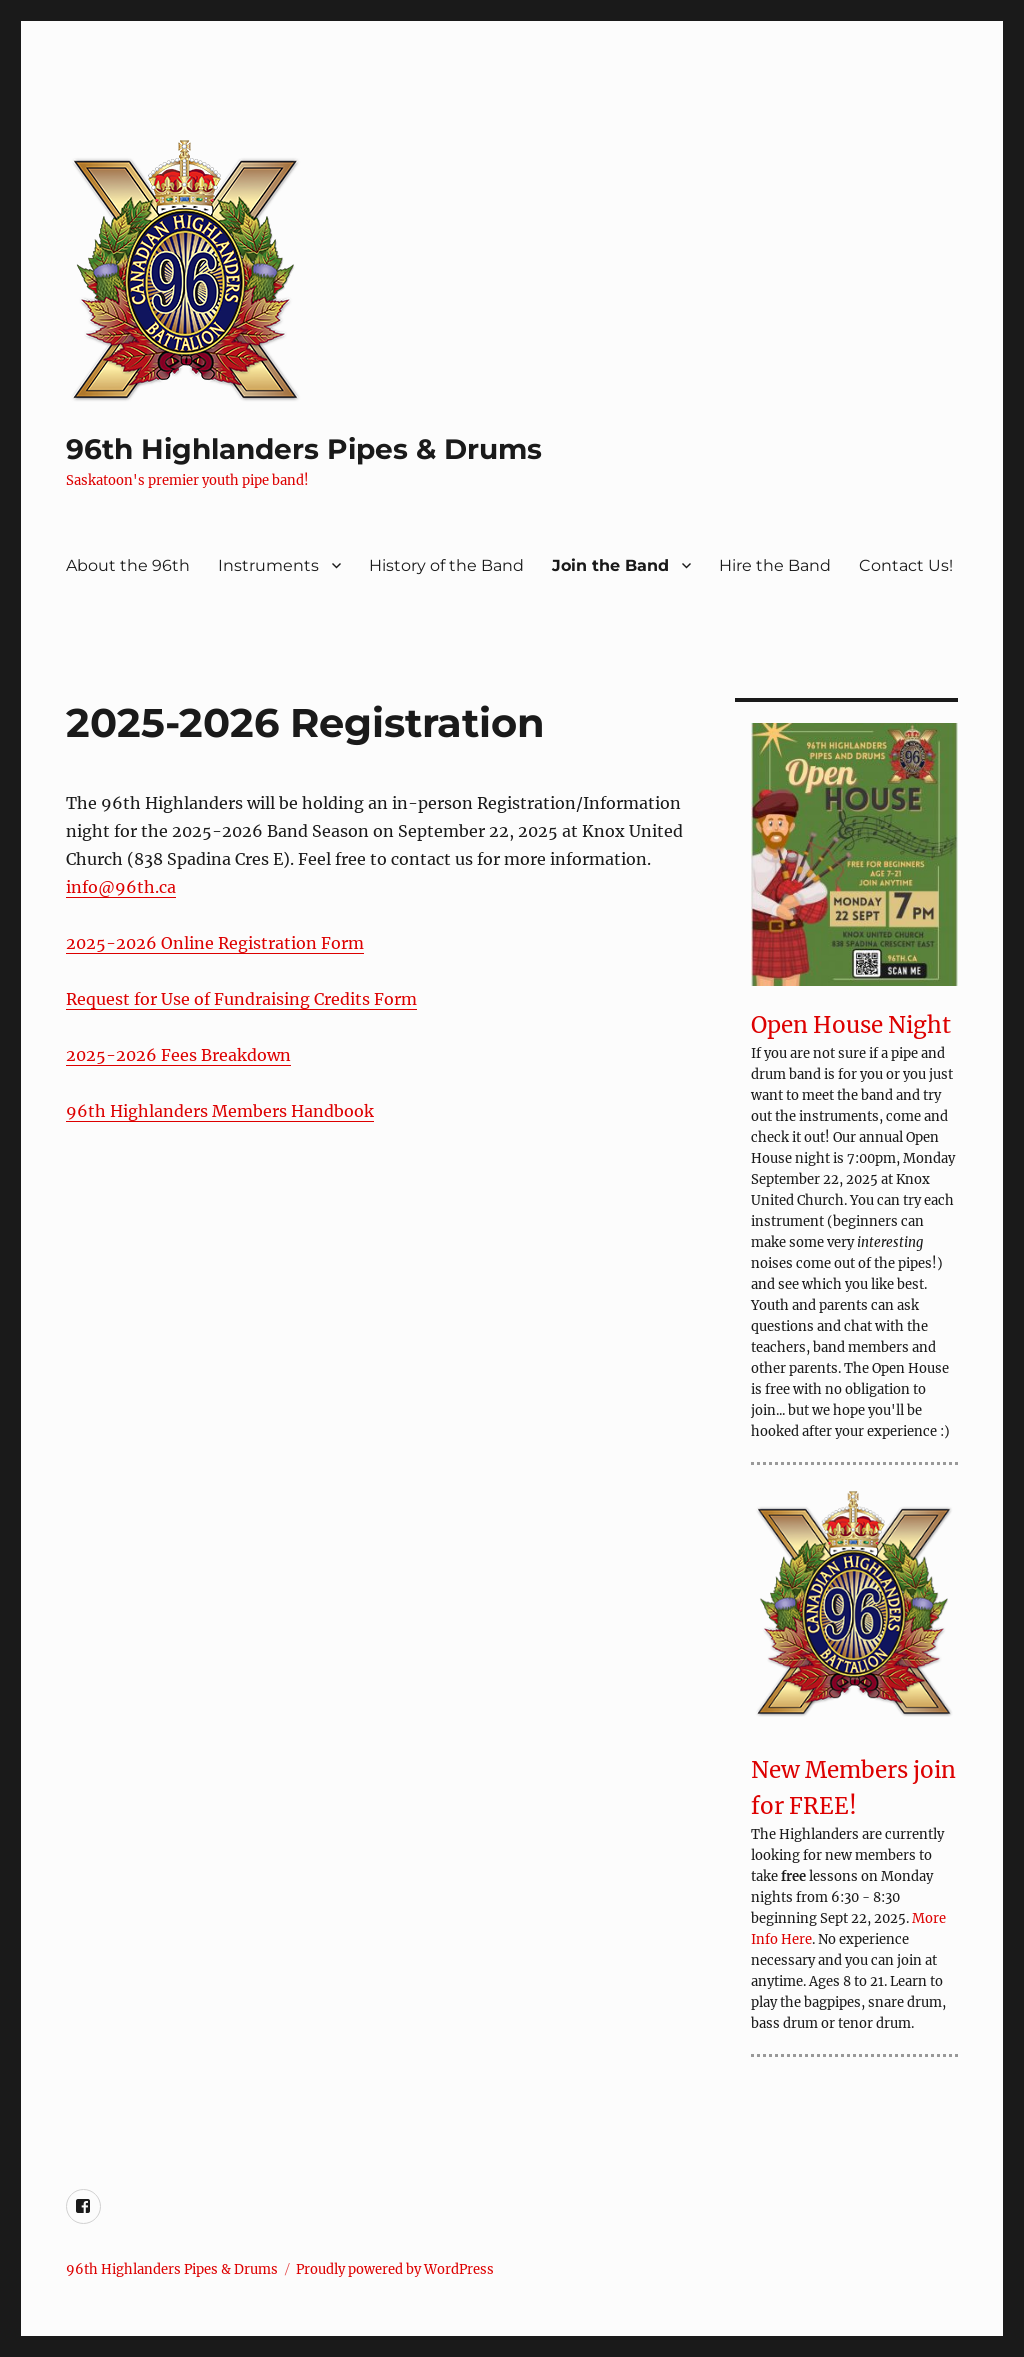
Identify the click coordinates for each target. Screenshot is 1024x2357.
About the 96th (128, 565)
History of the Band (446, 565)
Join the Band (610, 565)
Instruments (268, 565)
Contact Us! (906, 565)
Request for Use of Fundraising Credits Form (241, 999)
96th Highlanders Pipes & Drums (304, 449)
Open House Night (851, 1025)
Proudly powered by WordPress (395, 2269)
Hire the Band (775, 565)
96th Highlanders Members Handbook (220, 1111)
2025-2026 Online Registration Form (215, 943)
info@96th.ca (121, 887)
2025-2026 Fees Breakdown (178, 1055)
